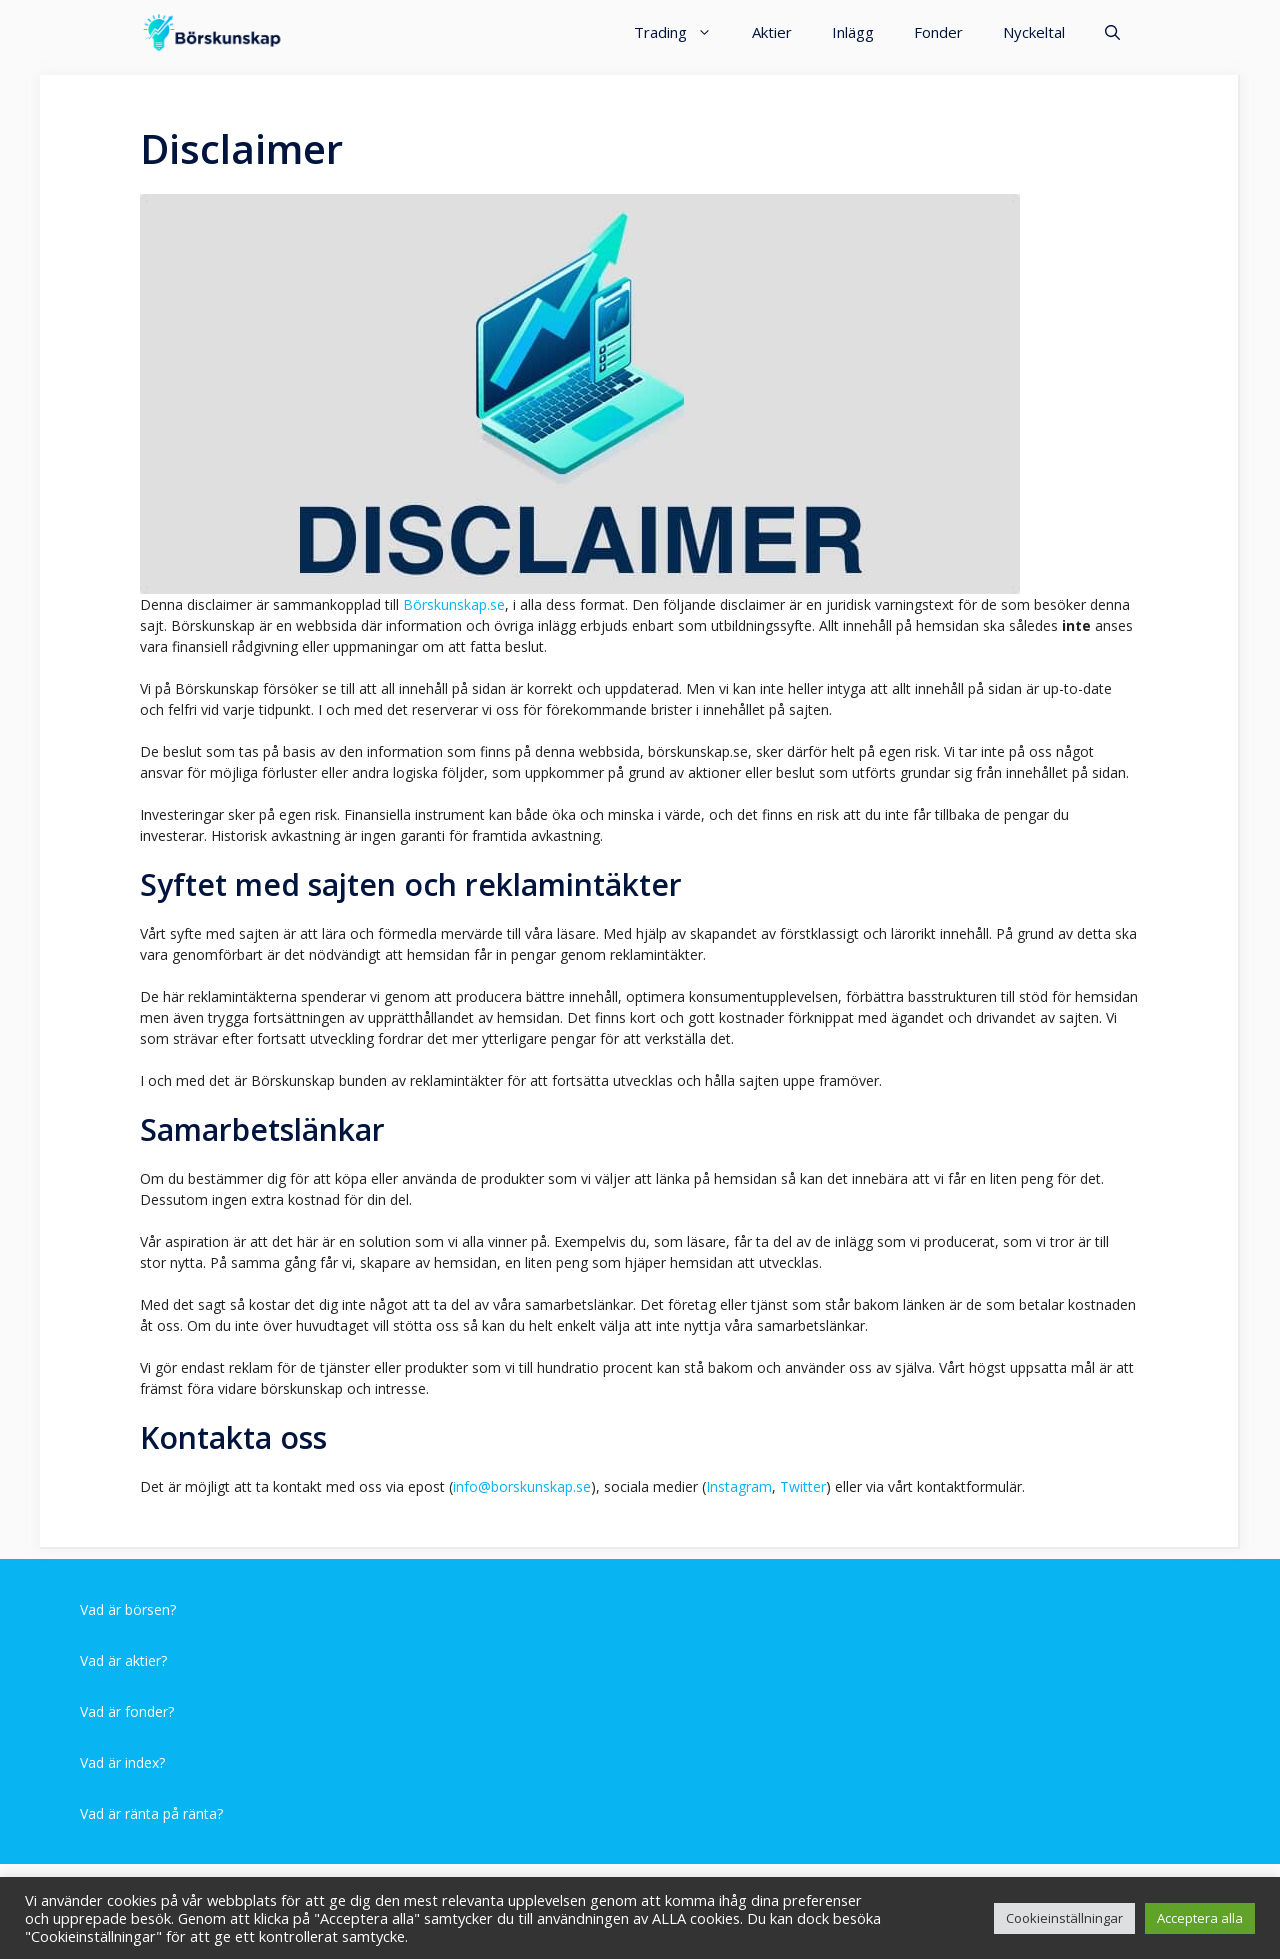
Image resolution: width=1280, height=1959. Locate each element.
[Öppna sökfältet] (1112, 32)
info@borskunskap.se (522, 1486)
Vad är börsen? (128, 1609)
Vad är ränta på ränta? (151, 1813)
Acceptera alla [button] (1200, 1918)
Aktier (772, 32)
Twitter (803, 1486)
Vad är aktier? (123, 1660)
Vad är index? (122, 1762)
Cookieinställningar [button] (1064, 1918)
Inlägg (853, 32)
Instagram (739, 1486)
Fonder (938, 32)
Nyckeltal (1034, 32)
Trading (683, 32)
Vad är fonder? (127, 1711)
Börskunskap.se (454, 604)
